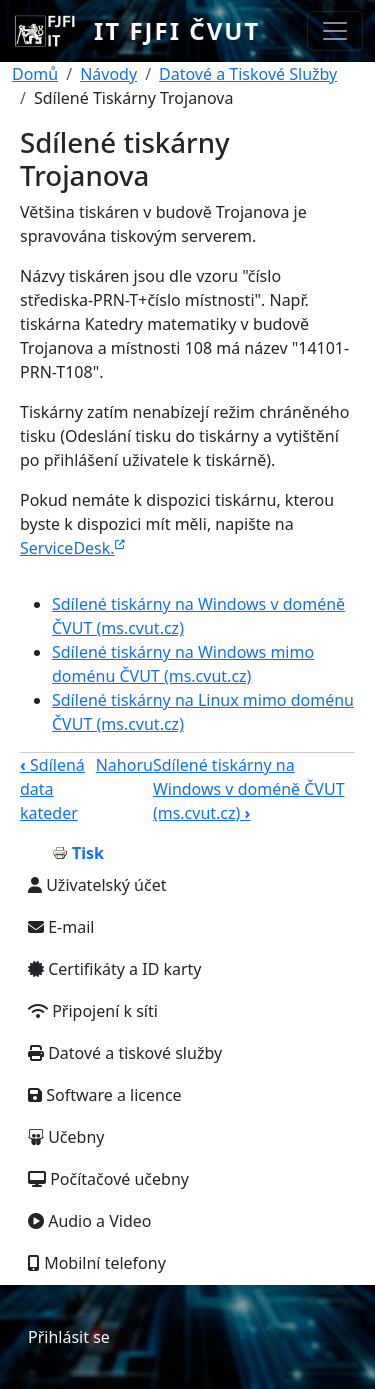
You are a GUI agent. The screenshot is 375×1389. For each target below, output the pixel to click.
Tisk (88, 853)
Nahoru (124, 765)
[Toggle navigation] (335, 31)
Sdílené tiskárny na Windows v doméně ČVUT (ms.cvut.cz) (249, 789)
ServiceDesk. (72, 548)
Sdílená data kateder (52, 789)
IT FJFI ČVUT (177, 30)
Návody (108, 74)
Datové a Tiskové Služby (248, 74)
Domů (35, 74)
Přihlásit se (69, 1337)
